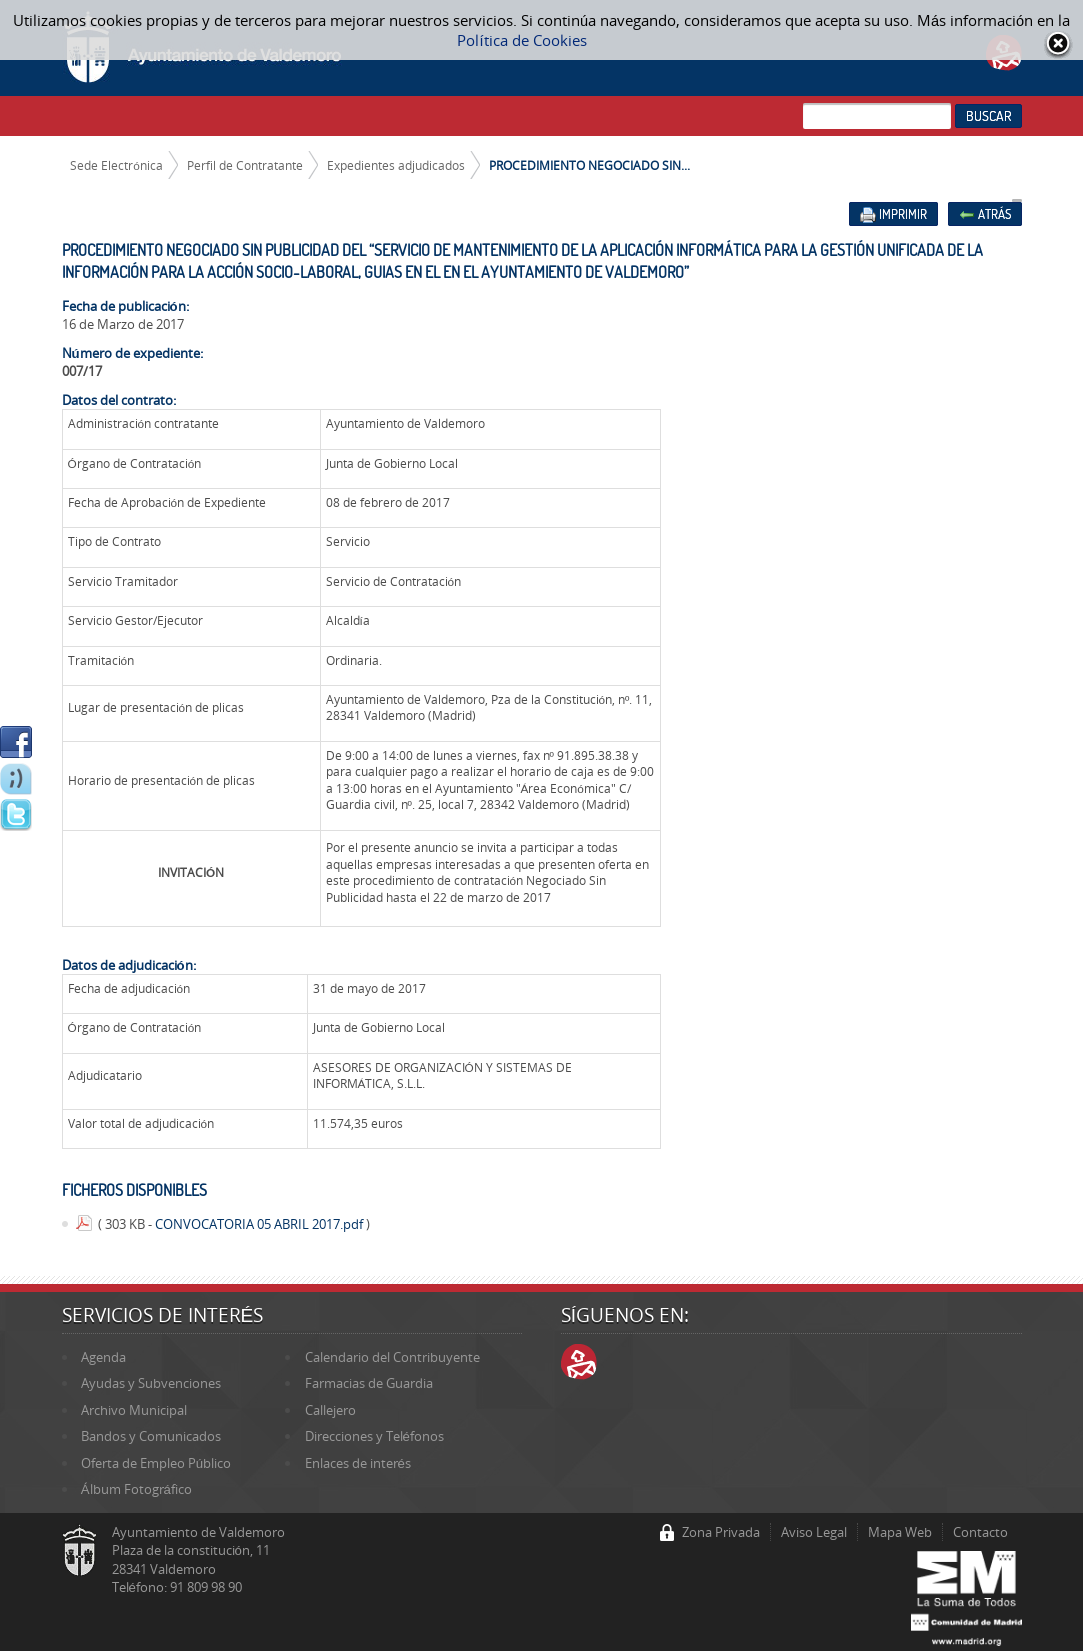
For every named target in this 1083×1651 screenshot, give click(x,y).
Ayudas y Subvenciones (151, 1383)
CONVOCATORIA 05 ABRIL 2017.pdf (260, 1224)
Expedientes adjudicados (396, 165)
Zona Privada (721, 1532)
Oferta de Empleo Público (156, 1463)
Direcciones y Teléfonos (374, 1436)
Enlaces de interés (358, 1463)
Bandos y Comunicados (151, 1436)
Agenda (103, 1357)
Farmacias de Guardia (369, 1383)
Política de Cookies (521, 40)
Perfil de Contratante (245, 165)
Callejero (330, 1410)
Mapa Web (900, 1532)
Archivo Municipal (134, 1410)
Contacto (980, 1532)
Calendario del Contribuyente (392, 1357)
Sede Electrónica (116, 165)
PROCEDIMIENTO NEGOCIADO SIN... (589, 165)
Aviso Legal (814, 1532)
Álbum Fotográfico (136, 1489)
